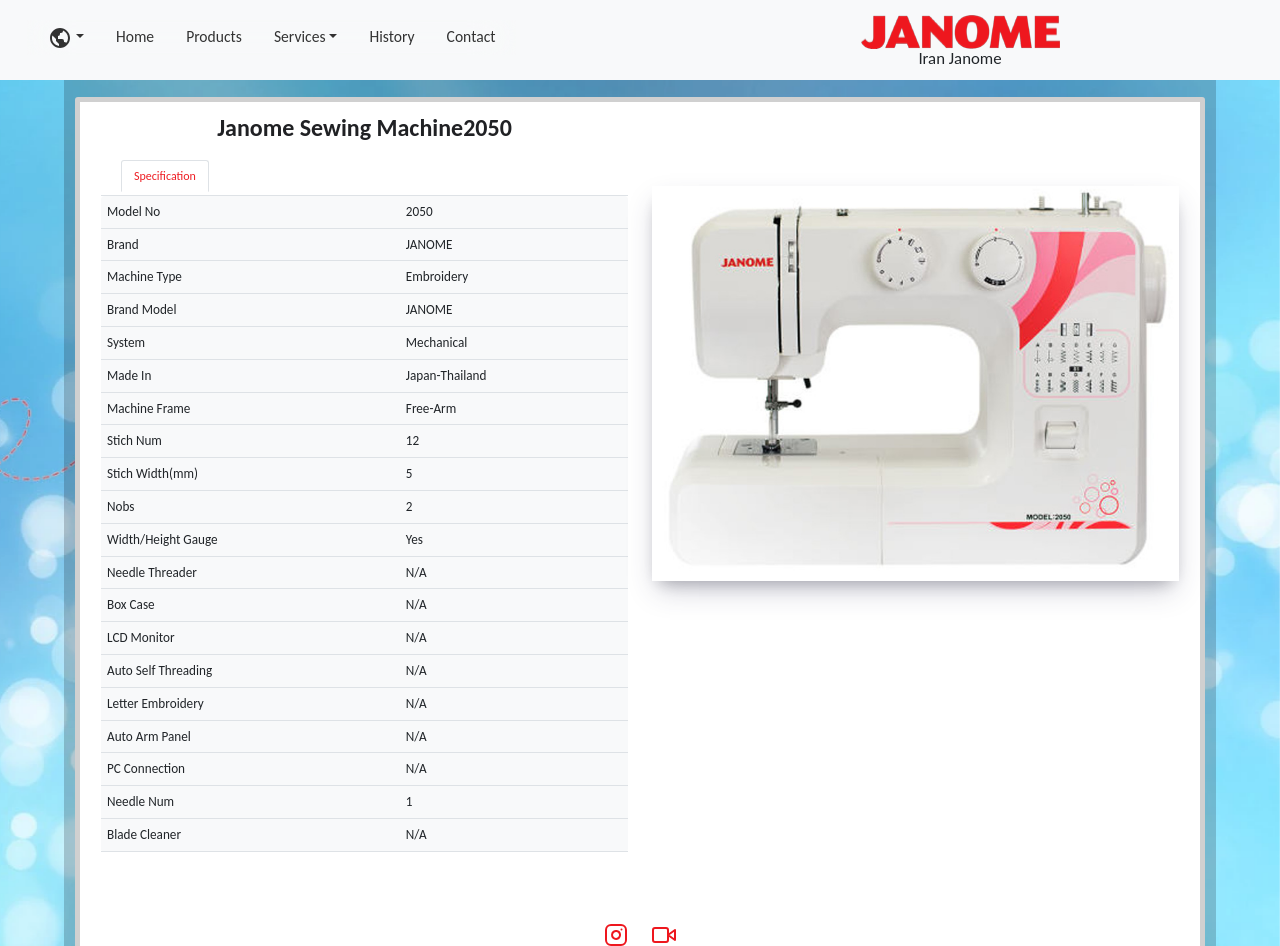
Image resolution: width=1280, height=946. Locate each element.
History (391, 36)
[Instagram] (616, 935)
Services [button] (300, 36)
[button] (66, 37)
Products (214, 36)
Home (135, 36)
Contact (471, 36)
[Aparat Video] (664, 935)
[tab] (242, 167)
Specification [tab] (165, 176)
